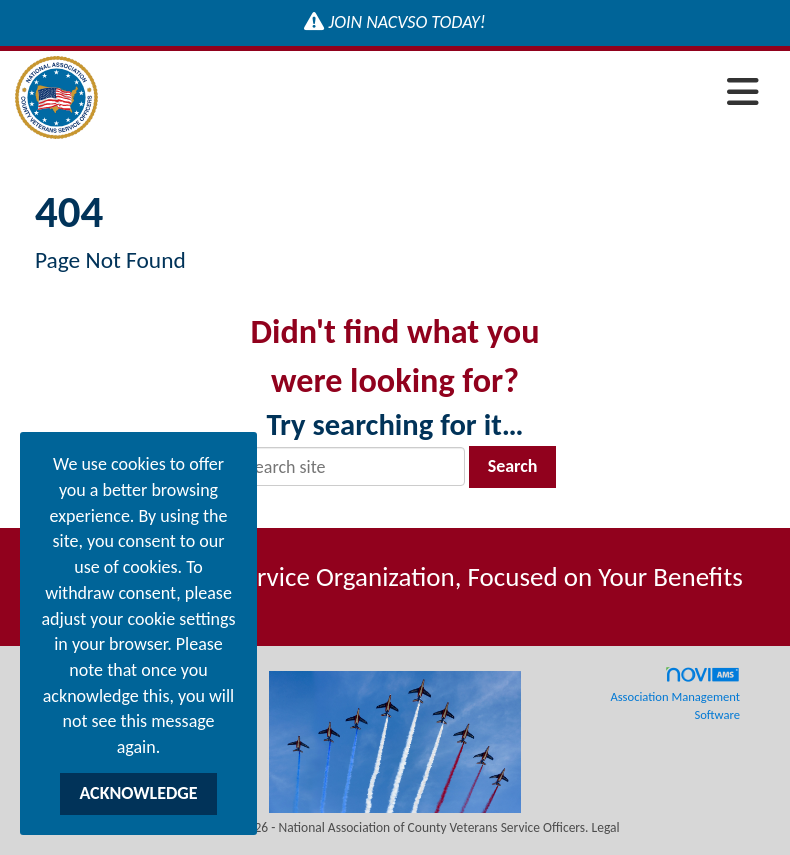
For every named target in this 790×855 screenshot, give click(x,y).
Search (513, 466)
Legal (606, 827)
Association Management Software (675, 694)
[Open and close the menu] (434, 93)
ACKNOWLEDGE (138, 793)
